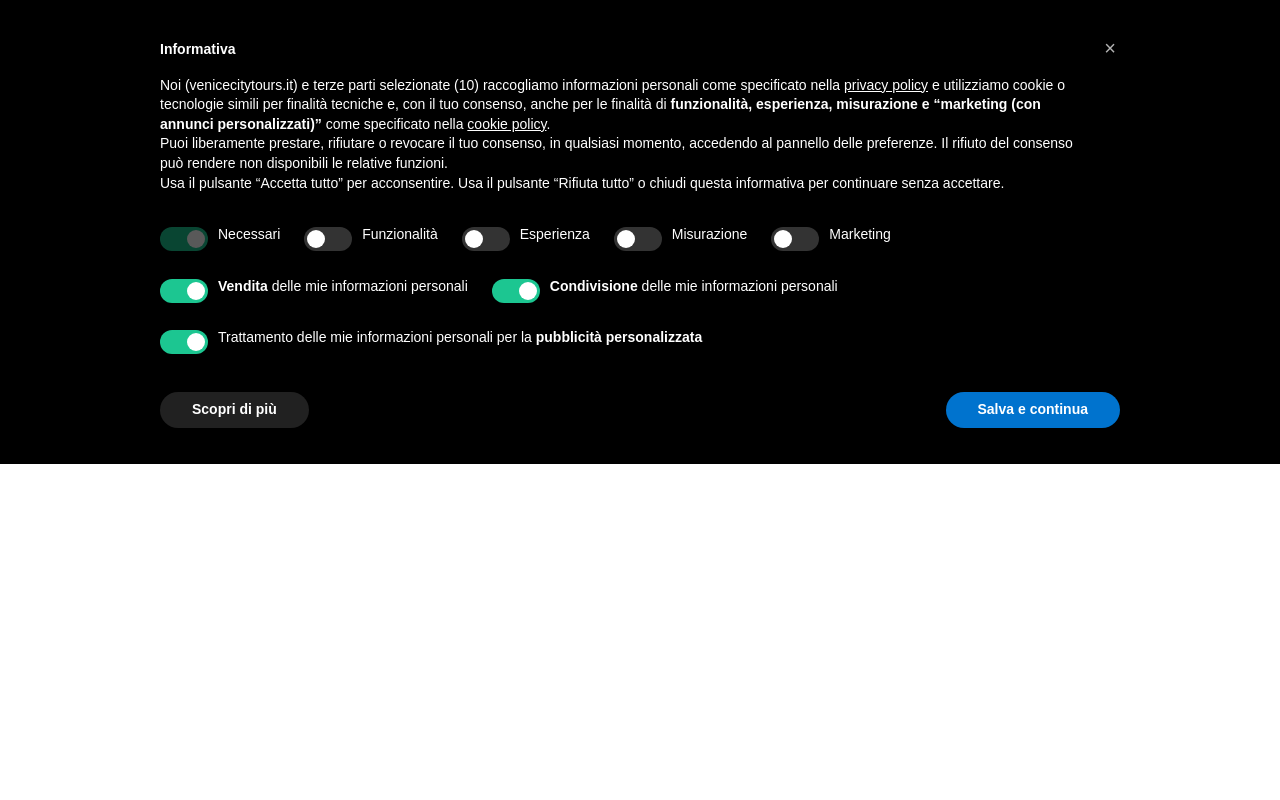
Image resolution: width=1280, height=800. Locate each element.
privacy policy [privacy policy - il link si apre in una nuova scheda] (886, 85)
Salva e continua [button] (1033, 409)
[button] (1110, 48)
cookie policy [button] (506, 124)
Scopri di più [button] (234, 409)
